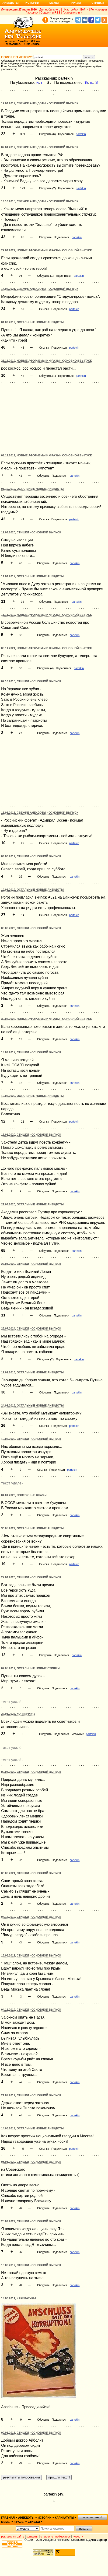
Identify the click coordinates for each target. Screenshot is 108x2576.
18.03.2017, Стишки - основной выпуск (31, 1052)
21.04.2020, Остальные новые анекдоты (32, 1204)
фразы (19, 2522)
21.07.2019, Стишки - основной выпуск (31, 2095)
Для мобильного (49, 9)
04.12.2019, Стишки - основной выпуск (31, 1916)
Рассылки (32, 12)
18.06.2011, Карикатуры (18, 2298)
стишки (34, 2522)
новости (78, 2536)
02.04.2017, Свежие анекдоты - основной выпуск (39, 147)
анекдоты (26, 2517)
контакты (32, 2536)
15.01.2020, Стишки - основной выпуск (31, 1134)
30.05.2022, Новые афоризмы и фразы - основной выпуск (46, 1019)
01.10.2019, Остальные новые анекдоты (32, 488)
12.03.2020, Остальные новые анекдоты (32, 1096)
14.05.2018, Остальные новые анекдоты (32, 2128)
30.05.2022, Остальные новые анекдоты (32, 1528)
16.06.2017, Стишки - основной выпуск (31, 2265)
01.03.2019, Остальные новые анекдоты (32, 322)
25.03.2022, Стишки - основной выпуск (31, 2221)
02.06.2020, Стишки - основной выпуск (31, 1772)
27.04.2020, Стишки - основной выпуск (31, 1264)
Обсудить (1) (45, 275)
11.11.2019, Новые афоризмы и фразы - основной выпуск (46, 614)
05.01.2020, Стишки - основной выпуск (31, 2161)
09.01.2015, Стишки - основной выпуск (31, 2432)
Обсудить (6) (47, 134)
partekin (81, 134)
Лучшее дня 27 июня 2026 (19, 9)
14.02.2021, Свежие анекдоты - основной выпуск (39, 288)
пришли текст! (92, 2517)
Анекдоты (10, 2)
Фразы (75, 2)
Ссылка (44, 309)
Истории (32, 2)
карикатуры (64, 2517)
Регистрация (99, 9)
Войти (84, 9)
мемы (5, 2522)
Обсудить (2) (47, 188)
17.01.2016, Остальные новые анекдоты (32, 1372)
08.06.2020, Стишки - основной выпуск (31, 928)
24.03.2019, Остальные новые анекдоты (32, 1405)
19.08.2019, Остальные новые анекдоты (32, 889)
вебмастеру (62, 2536)
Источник (78, 1734)
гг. (43, 82)
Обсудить (45, 237)
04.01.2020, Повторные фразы (23, 1495)
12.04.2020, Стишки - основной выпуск (31, 532)
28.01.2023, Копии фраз (18, 1713)
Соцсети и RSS (50, 12)
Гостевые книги (72, 12)
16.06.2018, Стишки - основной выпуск (31, 1955)
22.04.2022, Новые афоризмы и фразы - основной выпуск (46, 250)
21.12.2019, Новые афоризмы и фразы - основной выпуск (46, 360)
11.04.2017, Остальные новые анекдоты (32, 576)
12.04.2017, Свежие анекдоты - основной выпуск (39, 103)
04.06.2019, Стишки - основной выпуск (31, 856)
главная (8, 2517)
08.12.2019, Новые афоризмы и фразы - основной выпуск (46, 455)
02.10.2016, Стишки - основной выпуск (31, 681)
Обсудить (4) (45, 668)
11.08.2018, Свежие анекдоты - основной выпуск (39, 812)
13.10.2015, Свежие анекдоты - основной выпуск (39, 201)
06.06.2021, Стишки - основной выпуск (31, 1873)
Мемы (54, 2)
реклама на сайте (12, 2536)
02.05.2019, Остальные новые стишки (30, 1668)
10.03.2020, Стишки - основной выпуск (31, 1439)
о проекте (47, 2536)
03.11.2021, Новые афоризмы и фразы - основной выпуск (46, 648)
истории (45, 2517)
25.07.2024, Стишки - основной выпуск (31, 1328)
